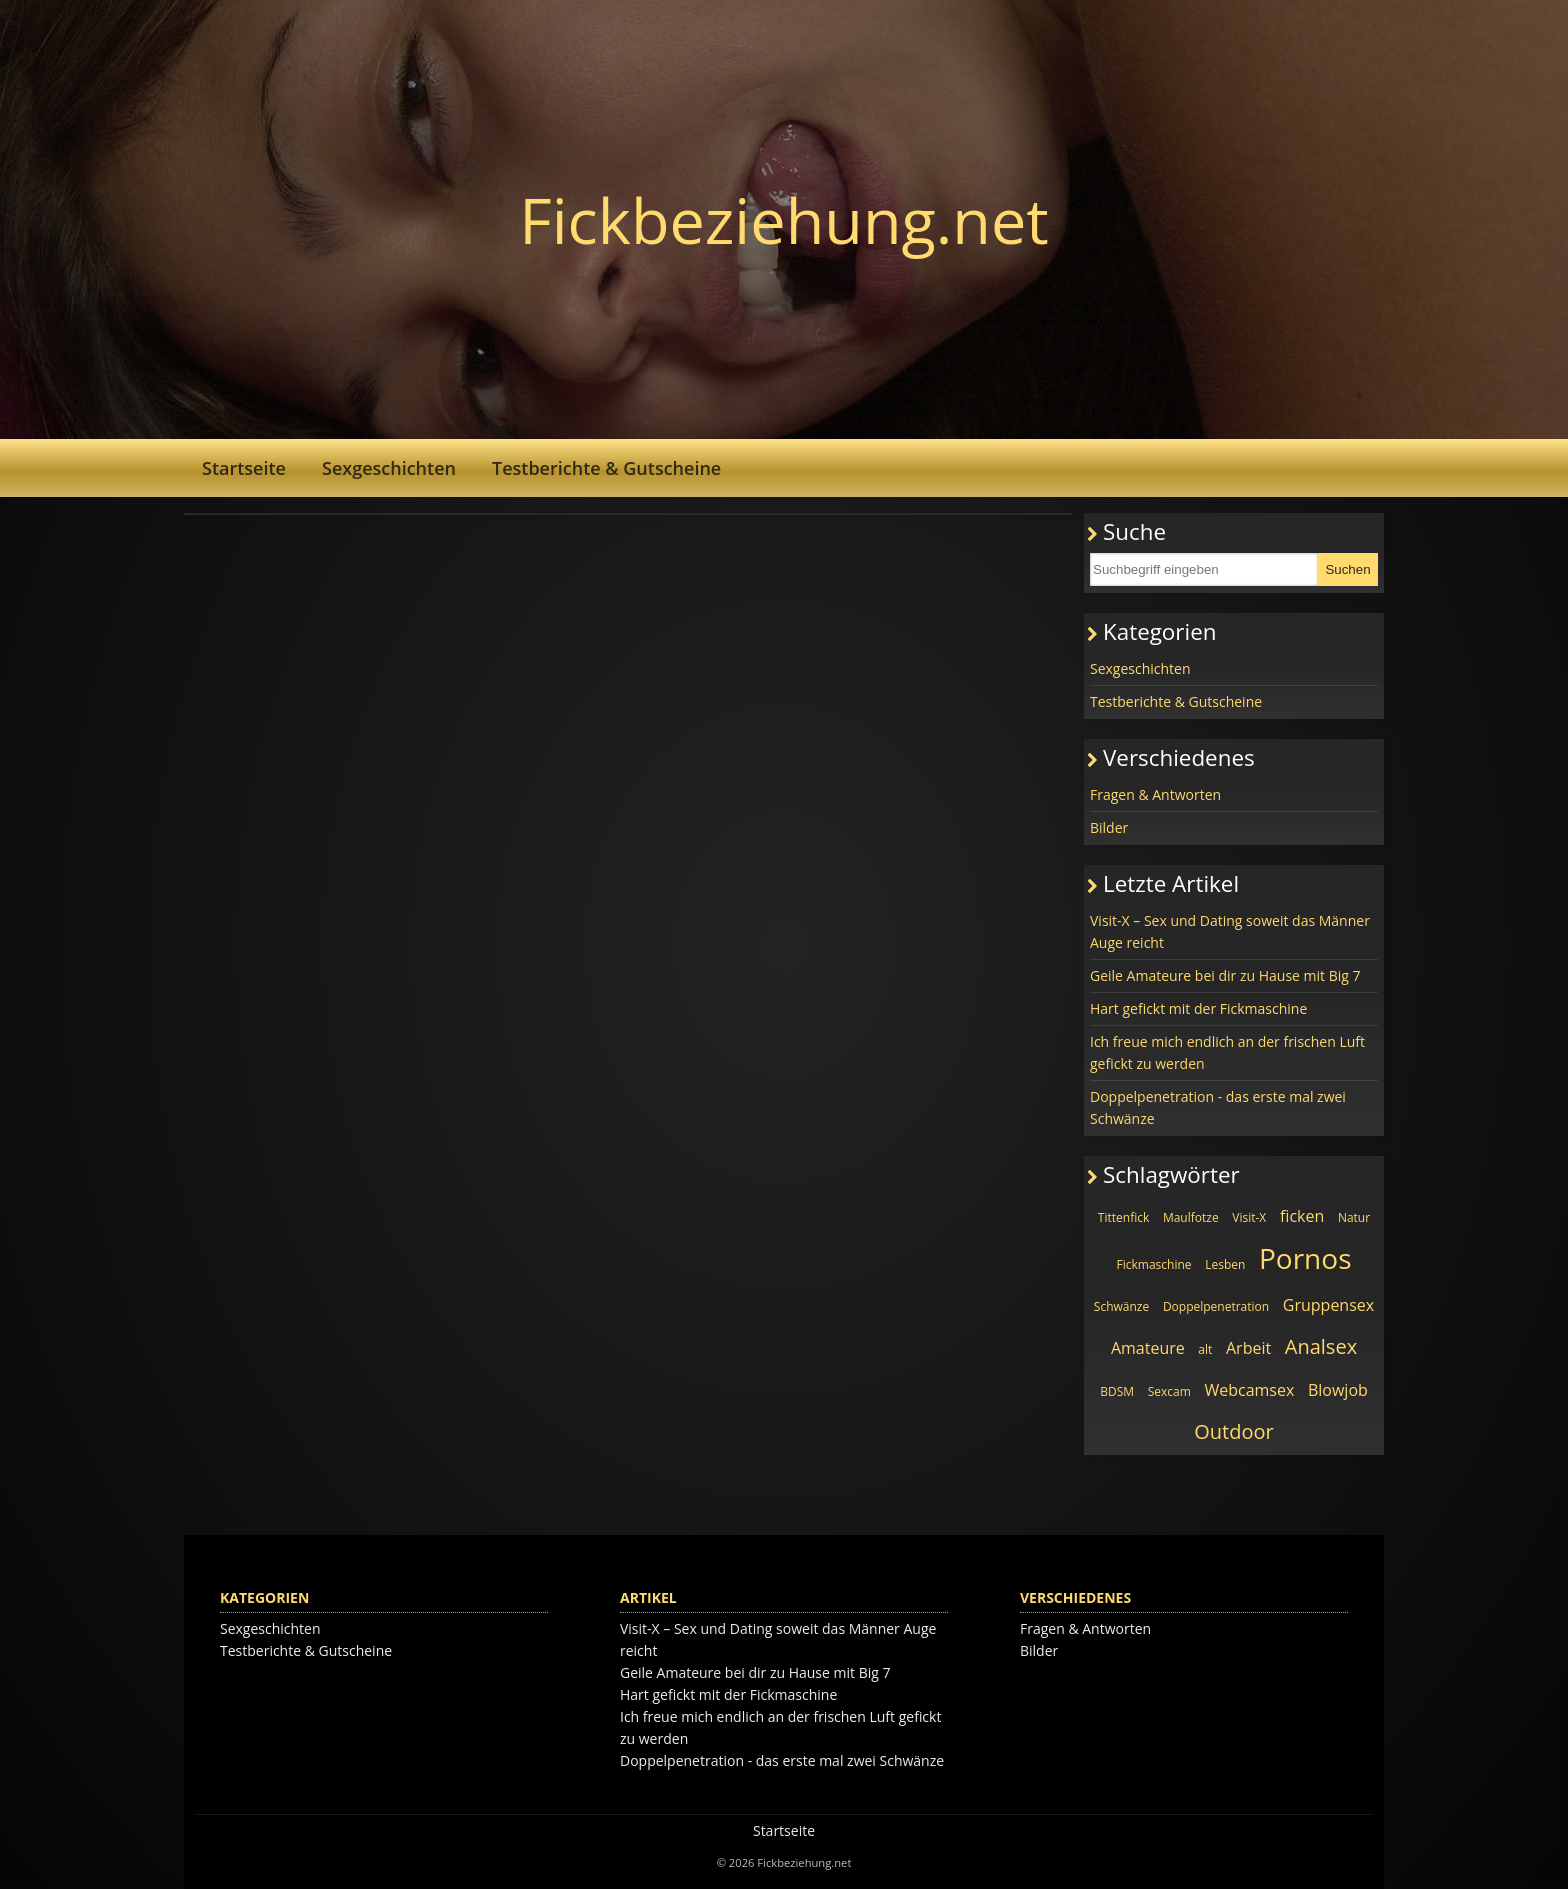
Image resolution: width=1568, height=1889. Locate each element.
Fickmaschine (1154, 1264)
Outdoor (1233, 1431)
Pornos (1305, 1258)
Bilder (1109, 827)
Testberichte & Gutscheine (606, 468)
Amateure (1148, 1348)
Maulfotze (1191, 1217)
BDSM (1117, 1391)
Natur (1354, 1217)
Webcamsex (1249, 1390)
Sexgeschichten (389, 468)
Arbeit (1248, 1348)
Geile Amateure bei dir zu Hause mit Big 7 (1225, 975)
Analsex (1321, 1346)
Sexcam (1169, 1391)
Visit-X (1249, 1217)
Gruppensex (1328, 1305)
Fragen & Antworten (1155, 794)
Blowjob (1338, 1390)
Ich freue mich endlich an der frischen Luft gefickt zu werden (1227, 1052)
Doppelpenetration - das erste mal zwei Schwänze (1218, 1107)
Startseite (244, 468)
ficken (1302, 1216)
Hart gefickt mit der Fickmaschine (1198, 1008)
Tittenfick (1123, 1217)
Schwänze (1121, 1306)
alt (1205, 1349)
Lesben (1225, 1264)
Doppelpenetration (1216, 1306)
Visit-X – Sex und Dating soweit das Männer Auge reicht (1230, 931)
